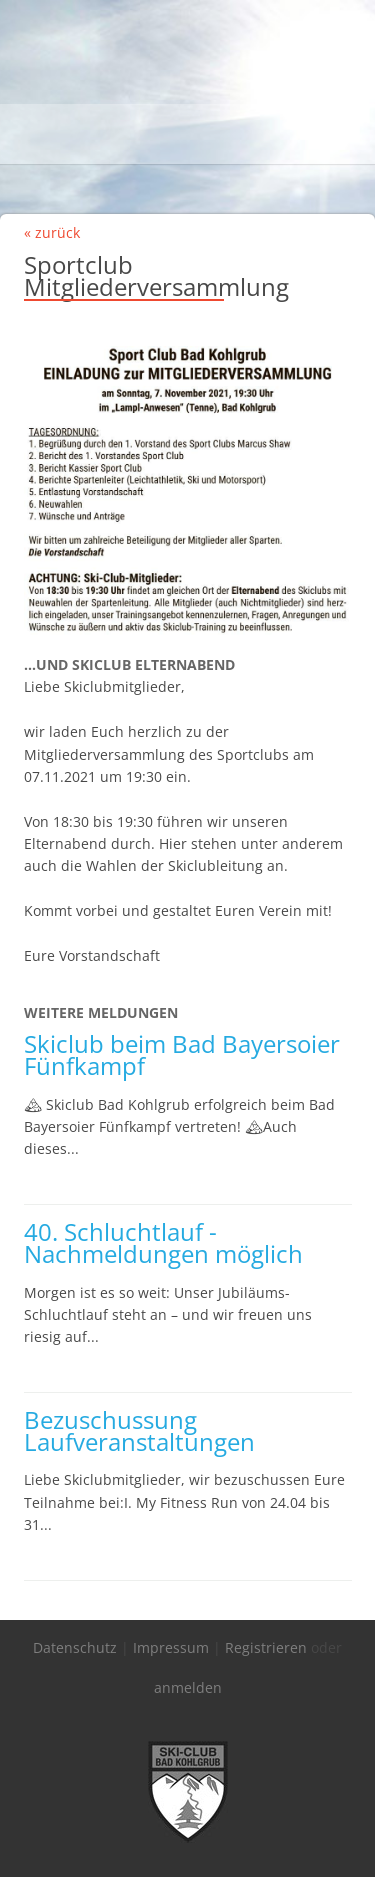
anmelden (188, 1687)
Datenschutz (75, 1647)
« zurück (52, 232)
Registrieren (266, 1647)
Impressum (171, 1647)
